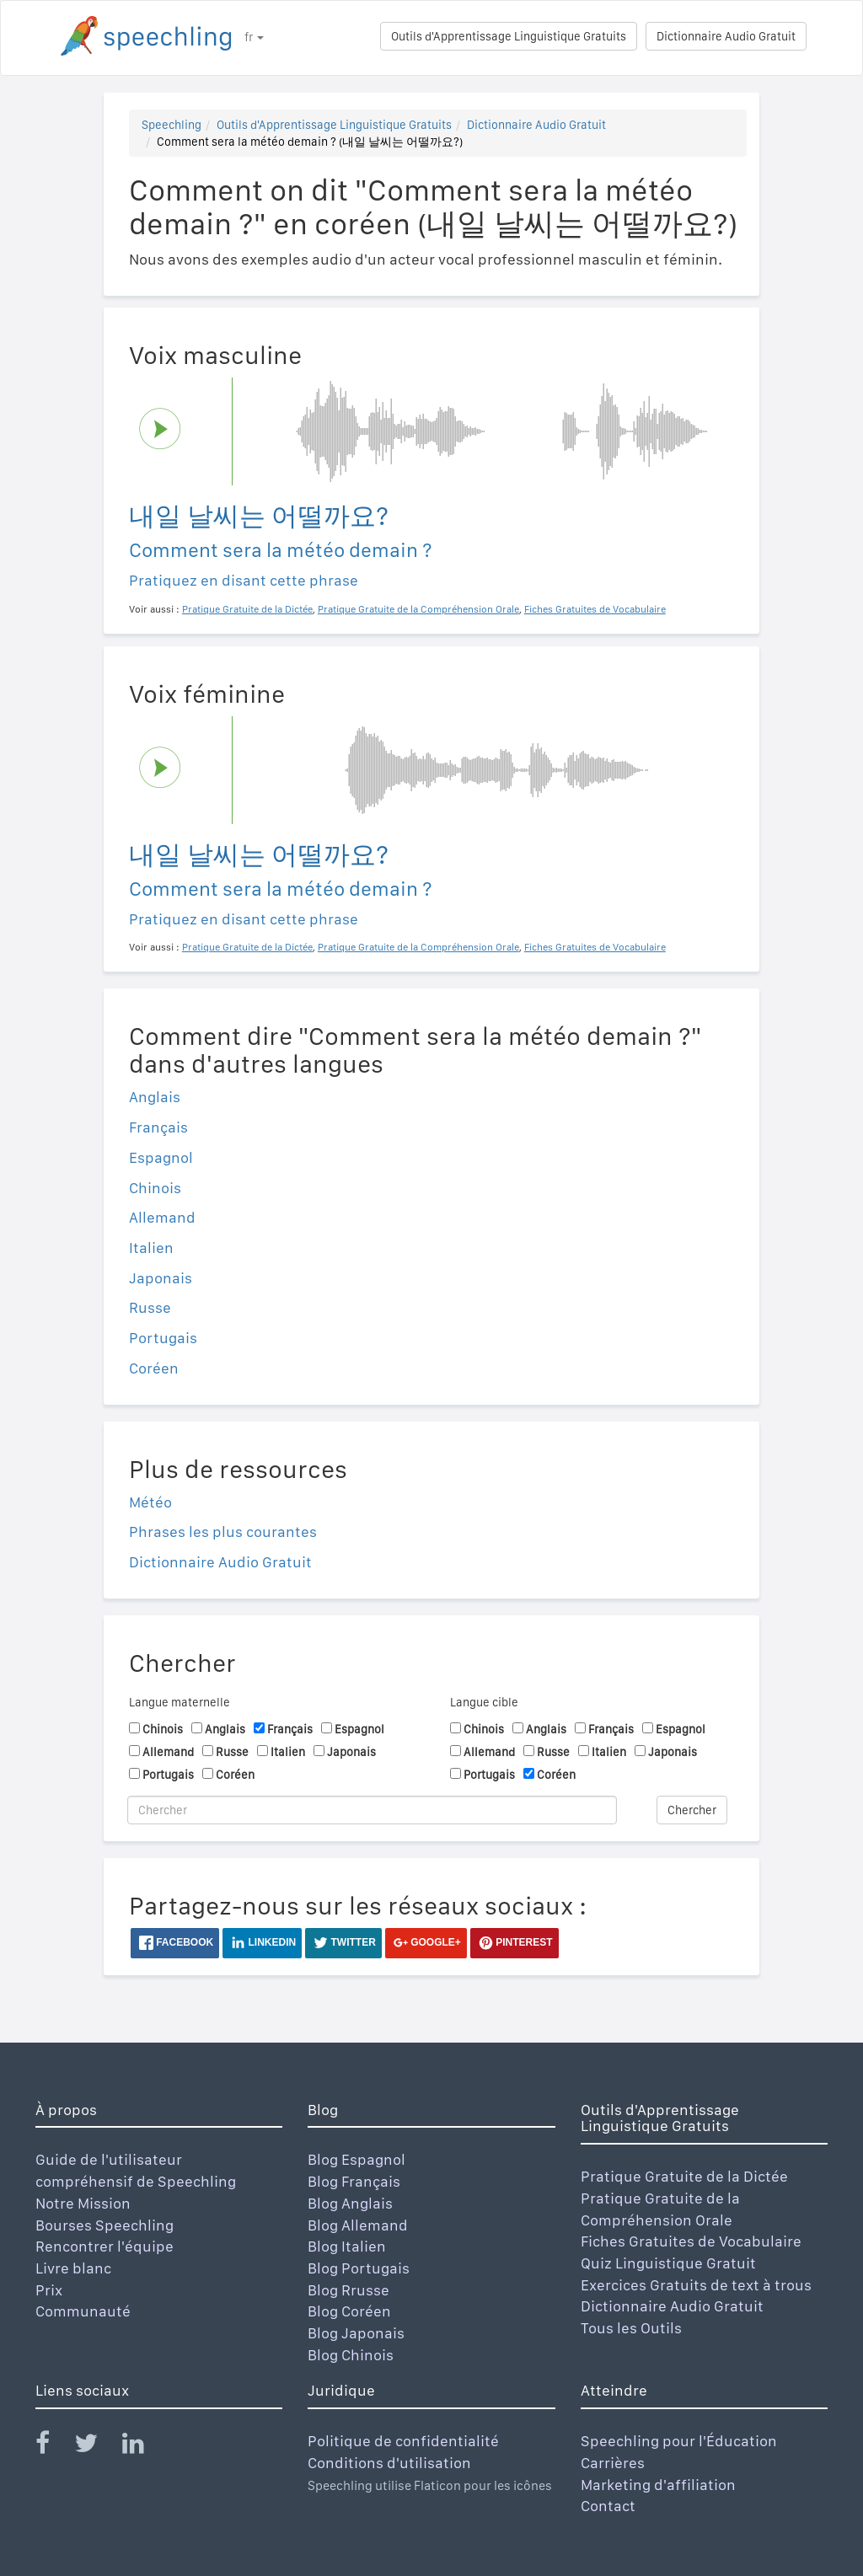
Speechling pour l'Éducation (679, 2441)
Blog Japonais (356, 2333)
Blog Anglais (350, 2203)
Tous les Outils (631, 2328)
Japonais (160, 1278)
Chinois (155, 1188)
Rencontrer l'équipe (104, 2246)
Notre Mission (83, 2203)
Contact (608, 2505)
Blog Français (354, 2181)
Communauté (83, 2311)
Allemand (162, 1217)
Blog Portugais (359, 2268)
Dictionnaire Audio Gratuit (726, 36)
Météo (150, 1502)
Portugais (163, 1338)
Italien (151, 1247)
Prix (48, 2290)
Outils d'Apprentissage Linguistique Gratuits (508, 36)
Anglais (154, 1097)
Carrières (613, 2463)
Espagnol (161, 1157)
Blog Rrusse (348, 2290)
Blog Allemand (358, 2225)
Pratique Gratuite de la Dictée (684, 2176)
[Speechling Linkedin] (143, 2447)
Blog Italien (347, 2246)
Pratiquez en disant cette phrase (243, 580)
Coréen (154, 1368)
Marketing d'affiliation (658, 2484)
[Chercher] (372, 1810)
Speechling (171, 124)
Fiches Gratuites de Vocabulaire (691, 2241)
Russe (150, 1307)
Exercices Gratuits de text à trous (696, 2285)
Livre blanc (73, 2268)
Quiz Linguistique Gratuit (668, 2263)
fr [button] (254, 37)
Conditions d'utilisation (389, 2463)
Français (158, 1127)
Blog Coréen (349, 2311)
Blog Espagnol (356, 2159)
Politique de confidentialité (403, 2441)
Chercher (691, 1810)
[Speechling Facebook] (53, 2447)
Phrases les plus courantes (223, 1531)
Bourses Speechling (104, 2225)
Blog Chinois (351, 2355)
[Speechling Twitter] (96, 2447)
